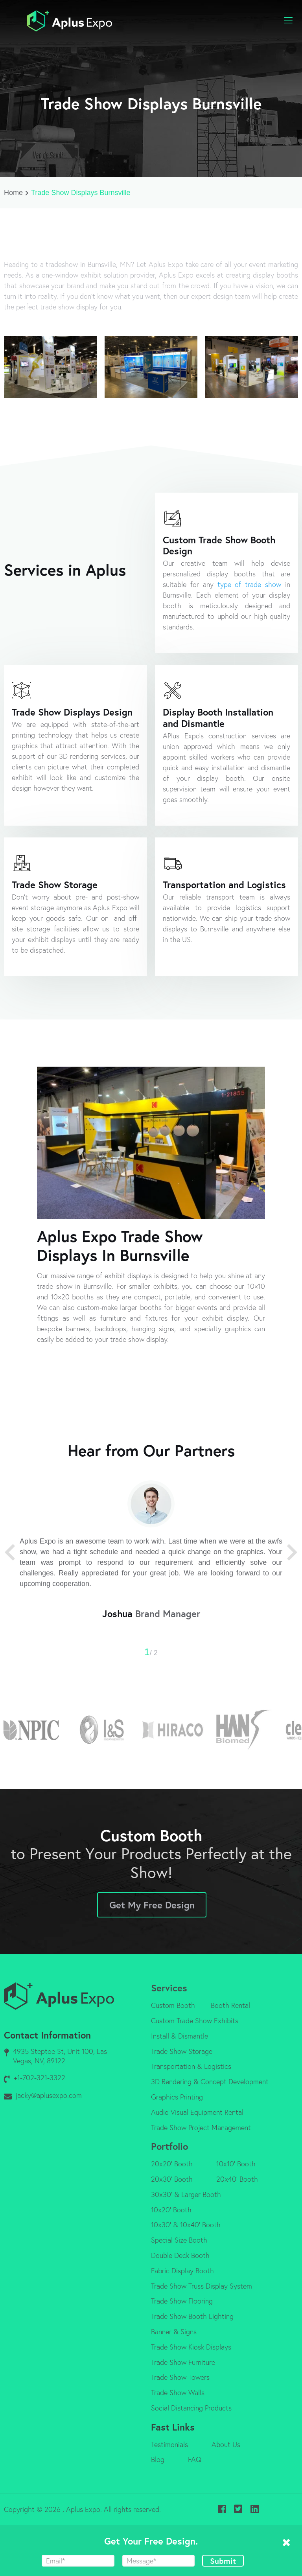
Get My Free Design (152, 1905)
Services (169, 1988)
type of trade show (249, 584)
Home (17, 193)
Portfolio (169, 2146)
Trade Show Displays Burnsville (80, 193)
